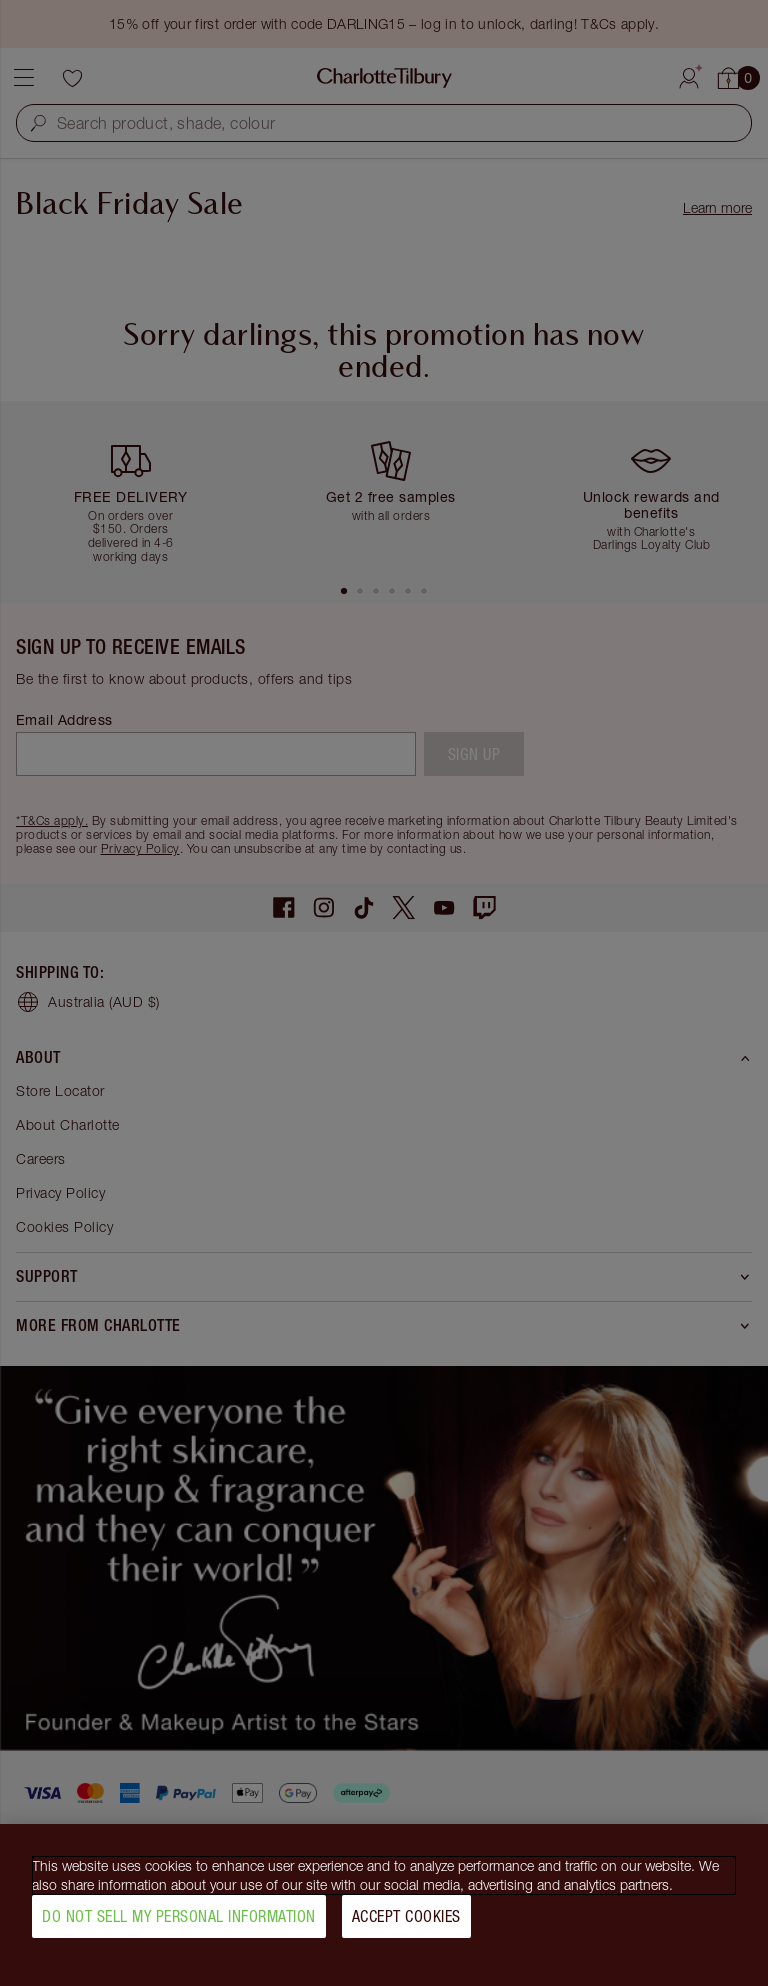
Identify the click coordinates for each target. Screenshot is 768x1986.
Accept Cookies (406, 1925)
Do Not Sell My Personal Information (179, 1925)
